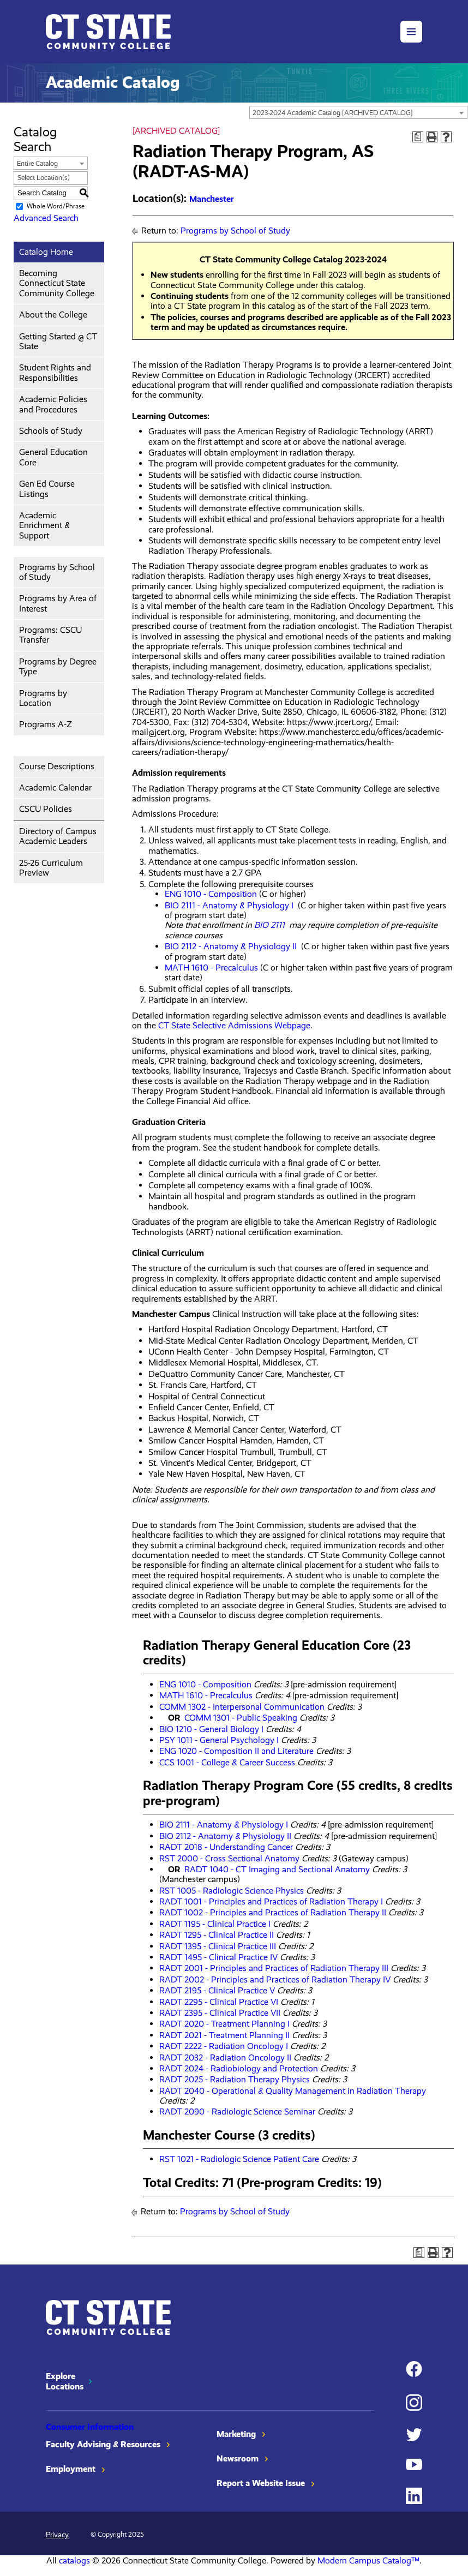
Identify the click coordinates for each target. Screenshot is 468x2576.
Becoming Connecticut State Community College (56, 283)
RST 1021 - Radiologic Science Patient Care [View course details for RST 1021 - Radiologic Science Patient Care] (239, 2159)
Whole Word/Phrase (56, 206)
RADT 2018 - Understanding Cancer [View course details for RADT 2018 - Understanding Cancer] (226, 1847)
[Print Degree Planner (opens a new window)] (417, 136)
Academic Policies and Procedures (53, 404)
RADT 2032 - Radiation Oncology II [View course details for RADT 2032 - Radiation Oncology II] (225, 2057)
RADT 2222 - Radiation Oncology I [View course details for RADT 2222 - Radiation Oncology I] (223, 2046)
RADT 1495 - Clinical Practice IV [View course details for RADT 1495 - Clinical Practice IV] (218, 1957)
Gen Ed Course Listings (47, 488)
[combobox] (358, 112)
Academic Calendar (55, 787)
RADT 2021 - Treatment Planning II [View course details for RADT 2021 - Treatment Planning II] (224, 2035)
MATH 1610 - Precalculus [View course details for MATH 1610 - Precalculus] (211, 967)
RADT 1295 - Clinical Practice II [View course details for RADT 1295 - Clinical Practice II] (216, 1935)
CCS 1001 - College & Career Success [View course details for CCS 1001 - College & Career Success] (227, 1762)
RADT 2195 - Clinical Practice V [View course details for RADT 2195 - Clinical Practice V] (217, 1990)
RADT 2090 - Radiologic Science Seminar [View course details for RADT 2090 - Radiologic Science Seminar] (237, 2111)
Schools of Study (50, 431)
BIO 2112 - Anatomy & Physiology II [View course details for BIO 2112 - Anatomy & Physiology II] (231, 946)
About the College (53, 314)
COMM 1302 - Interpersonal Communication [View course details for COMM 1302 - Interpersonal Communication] (242, 1707)
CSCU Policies (45, 809)
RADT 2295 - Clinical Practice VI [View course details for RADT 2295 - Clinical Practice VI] (218, 2002)
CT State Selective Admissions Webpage (234, 1025)
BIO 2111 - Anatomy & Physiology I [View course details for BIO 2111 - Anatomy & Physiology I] (229, 905)
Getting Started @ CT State (58, 341)
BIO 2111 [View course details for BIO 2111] (269, 925)
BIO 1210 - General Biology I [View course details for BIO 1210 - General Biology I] (211, 1729)
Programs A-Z (45, 724)
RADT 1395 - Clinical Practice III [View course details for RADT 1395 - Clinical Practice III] (217, 1946)
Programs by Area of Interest (58, 603)
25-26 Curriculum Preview (51, 868)
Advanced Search (46, 218)
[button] (411, 32)
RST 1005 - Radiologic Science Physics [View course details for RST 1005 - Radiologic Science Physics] (231, 1890)
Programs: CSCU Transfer (50, 635)
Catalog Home (46, 252)
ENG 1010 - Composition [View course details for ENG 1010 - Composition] (211, 894)
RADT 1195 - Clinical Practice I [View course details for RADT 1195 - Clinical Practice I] (215, 1924)
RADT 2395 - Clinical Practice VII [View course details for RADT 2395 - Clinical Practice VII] (219, 2013)
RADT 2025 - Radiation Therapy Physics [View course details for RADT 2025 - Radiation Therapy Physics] (234, 2079)
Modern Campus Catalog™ (368, 2560)
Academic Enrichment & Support (44, 525)
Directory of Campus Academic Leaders (58, 836)
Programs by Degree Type (58, 666)
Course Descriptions (56, 766)
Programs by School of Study (57, 572)
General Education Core (53, 457)
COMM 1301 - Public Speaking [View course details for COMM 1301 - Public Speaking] (240, 1717)
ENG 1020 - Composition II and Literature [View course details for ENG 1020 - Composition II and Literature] (236, 1751)
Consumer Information (90, 2427)
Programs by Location (43, 698)
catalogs (74, 2560)
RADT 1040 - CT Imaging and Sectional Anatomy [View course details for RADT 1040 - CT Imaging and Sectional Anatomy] (277, 1869)
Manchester (211, 199)
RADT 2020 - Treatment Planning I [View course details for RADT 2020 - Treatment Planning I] (224, 2023)
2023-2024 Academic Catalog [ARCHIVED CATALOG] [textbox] (333, 113)
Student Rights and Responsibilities (55, 372)
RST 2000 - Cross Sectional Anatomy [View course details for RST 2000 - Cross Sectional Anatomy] (229, 1858)
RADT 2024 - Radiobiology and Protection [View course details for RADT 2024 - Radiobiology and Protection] (238, 2068)
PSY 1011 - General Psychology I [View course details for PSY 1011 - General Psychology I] (219, 1740)
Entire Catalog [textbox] (37, 163)
